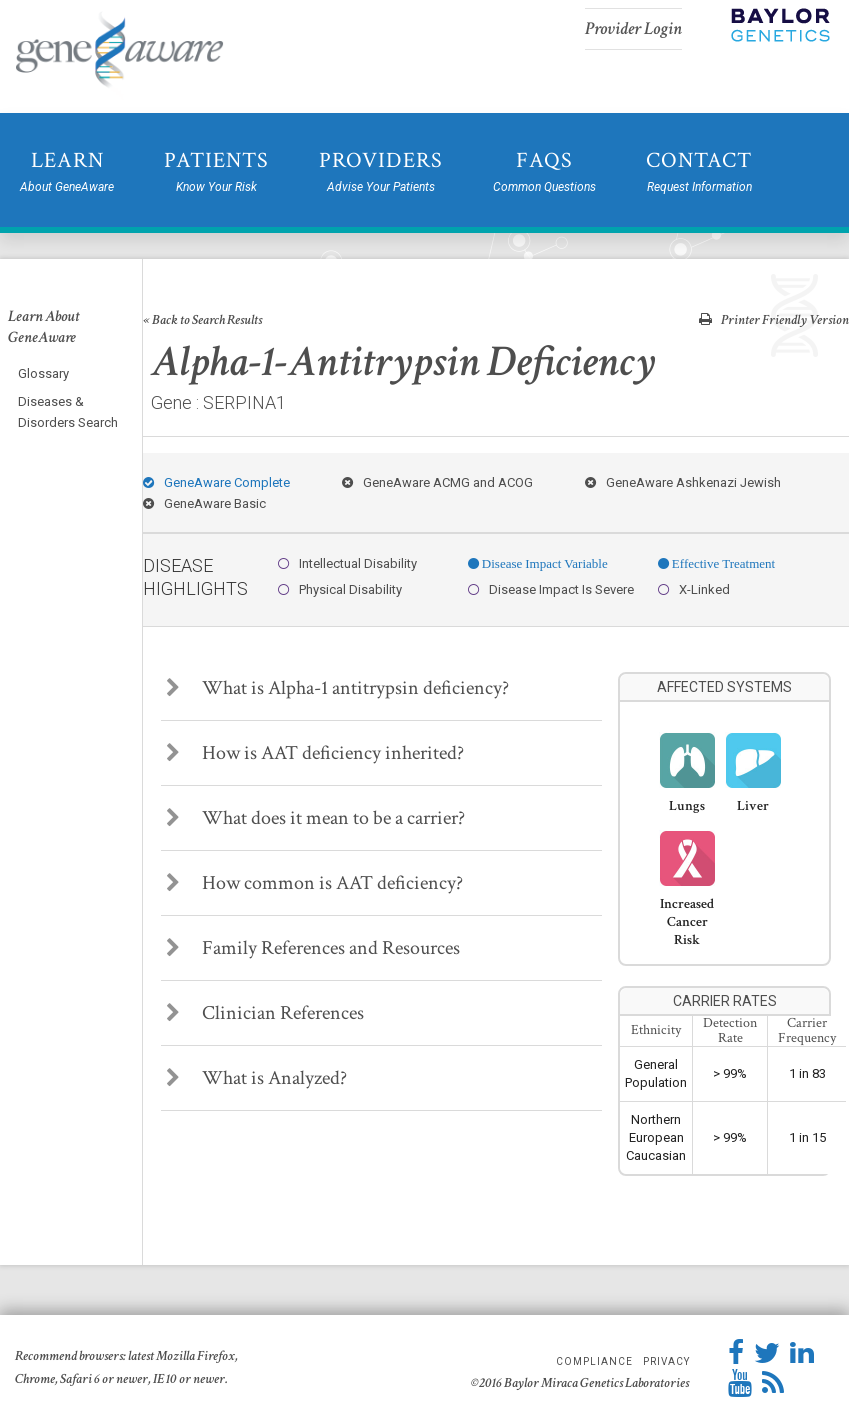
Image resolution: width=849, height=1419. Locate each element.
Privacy (666, 1362)
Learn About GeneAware (43, 327)
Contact (699, 171)
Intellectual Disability (347, 563)
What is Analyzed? (256, 1078)
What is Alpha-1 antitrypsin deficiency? (337, 688)
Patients (216, 171)
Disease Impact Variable (543, 563)
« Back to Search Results (202, 320)
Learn (67, 171)
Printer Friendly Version (774, 319)
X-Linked (694, 589)
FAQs (544, 171)
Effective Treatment (722, 563)
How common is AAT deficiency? (314, 883)
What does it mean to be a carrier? (315, 818)
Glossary (43, 373)
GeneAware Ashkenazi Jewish (683, 482)
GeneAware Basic (204, 503)
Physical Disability (340, 589)
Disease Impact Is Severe (551, 589)
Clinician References (265, 1013)
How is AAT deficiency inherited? (315, 753)
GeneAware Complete (216, 482)
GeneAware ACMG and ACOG (437, 482)
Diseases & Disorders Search (68, 412)
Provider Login (633, 28)
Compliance (594, 1362)
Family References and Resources (313, 948)
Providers (381, 171)
